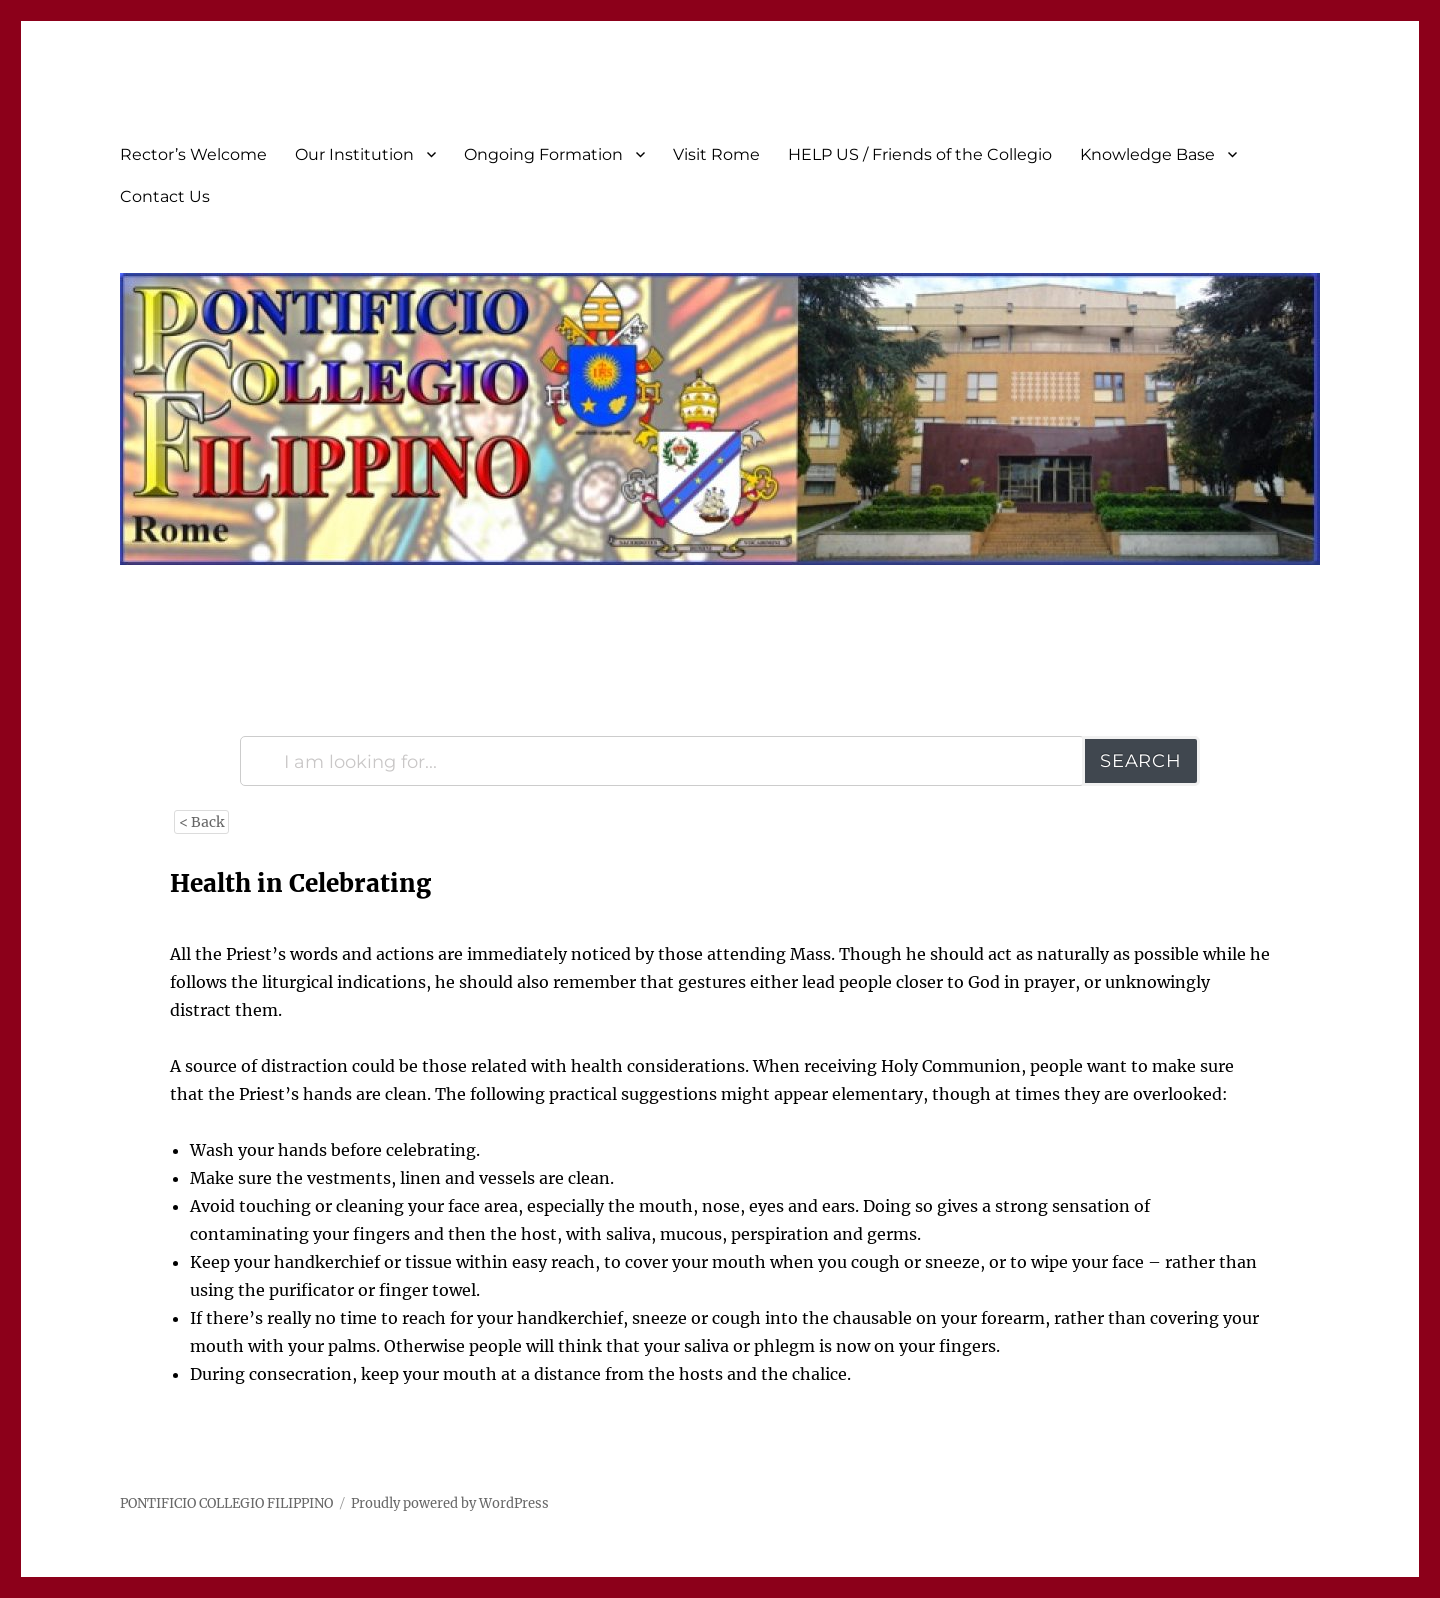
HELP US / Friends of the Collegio (920, 154)
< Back (201, 822)
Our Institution (354, 154)
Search (1141, 761)
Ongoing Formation (543, 154)
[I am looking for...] (662, 761)
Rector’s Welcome (193, 154)
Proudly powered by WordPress (450, 1503)
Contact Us (165, 196)
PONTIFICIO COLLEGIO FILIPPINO (226, 1503)
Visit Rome (716, 154)
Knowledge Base (1147, 154)
